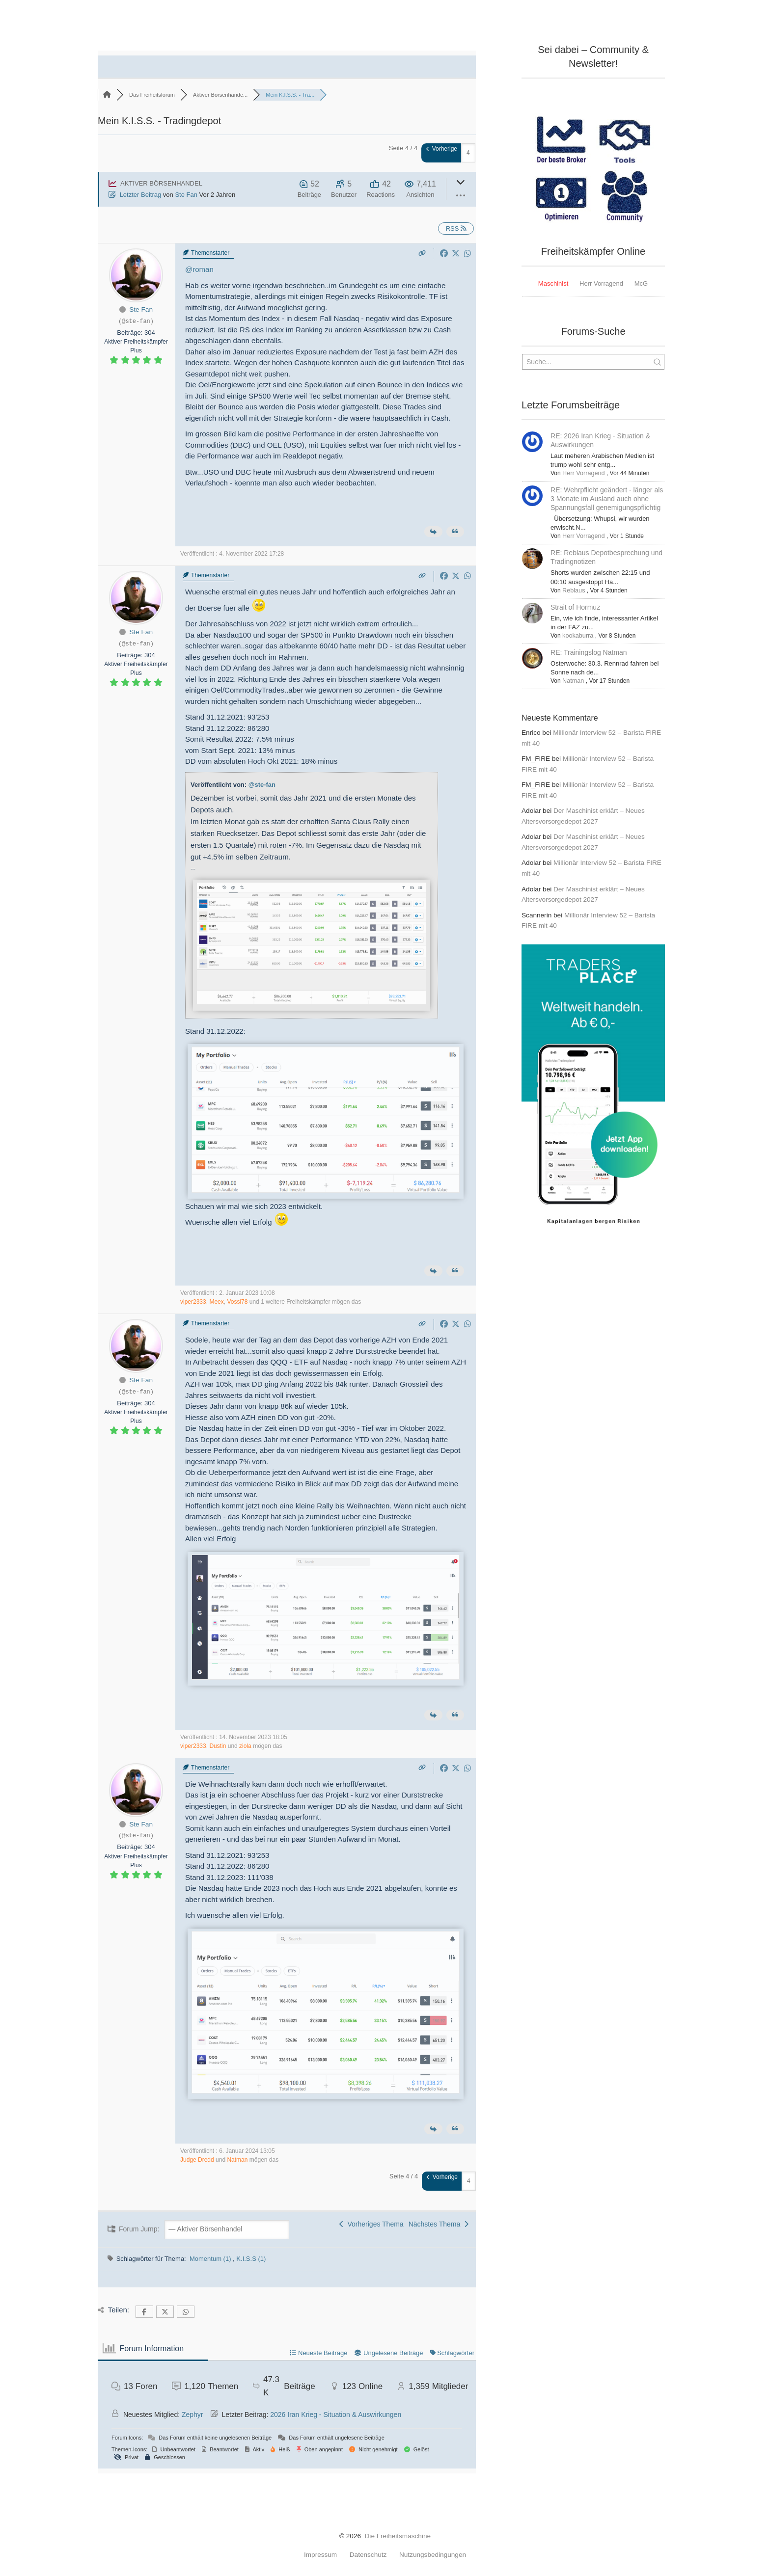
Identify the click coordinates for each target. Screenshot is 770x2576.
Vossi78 (237, 1301)
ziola (245, 1746)
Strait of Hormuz (575, 607)
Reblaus (573, 590)
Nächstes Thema (438, 2224)
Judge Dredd (197, 2159)
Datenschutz (368, 2554)
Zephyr (192, 2414)
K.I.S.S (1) (251, 2258)
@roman (199, 269)
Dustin (217, 1746)
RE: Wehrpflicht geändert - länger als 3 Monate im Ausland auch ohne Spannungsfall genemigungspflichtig (606, 498)
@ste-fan (261, 784)
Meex (216, 1301)
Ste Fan (186, 194)
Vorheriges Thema (371, 2224)
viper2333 (193, 1301)
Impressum (320, 2554)
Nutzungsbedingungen (432, 2554)
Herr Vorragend (601, 283)
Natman (237, 2159)
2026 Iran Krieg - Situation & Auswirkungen (335, 2414)
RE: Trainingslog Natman (588, 652)
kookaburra (577, 635)
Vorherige (441, 148)
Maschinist (553, 283)
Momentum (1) (211, 2258)
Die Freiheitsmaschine (398, 2536)
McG (641, 283)
